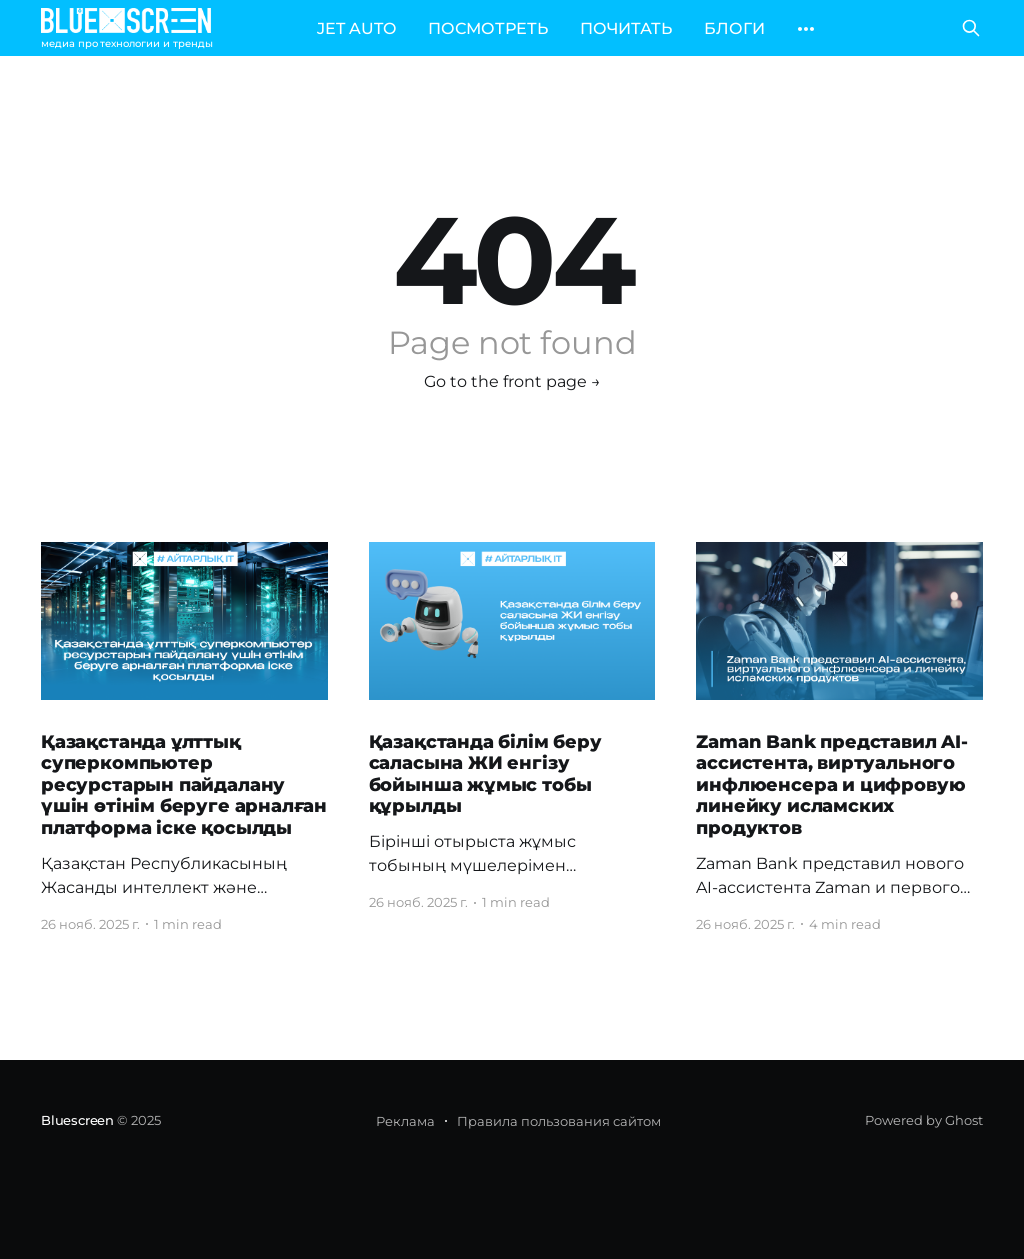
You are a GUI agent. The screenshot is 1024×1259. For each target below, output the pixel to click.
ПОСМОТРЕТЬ (488, 28)
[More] (806, 29)
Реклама (405, 1121)
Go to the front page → (512, 381)
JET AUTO (356, 28)
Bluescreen (77, 1120)
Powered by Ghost (924, 1120)
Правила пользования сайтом (559, 1121)
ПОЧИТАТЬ (626, 28)
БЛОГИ (734, 28)
